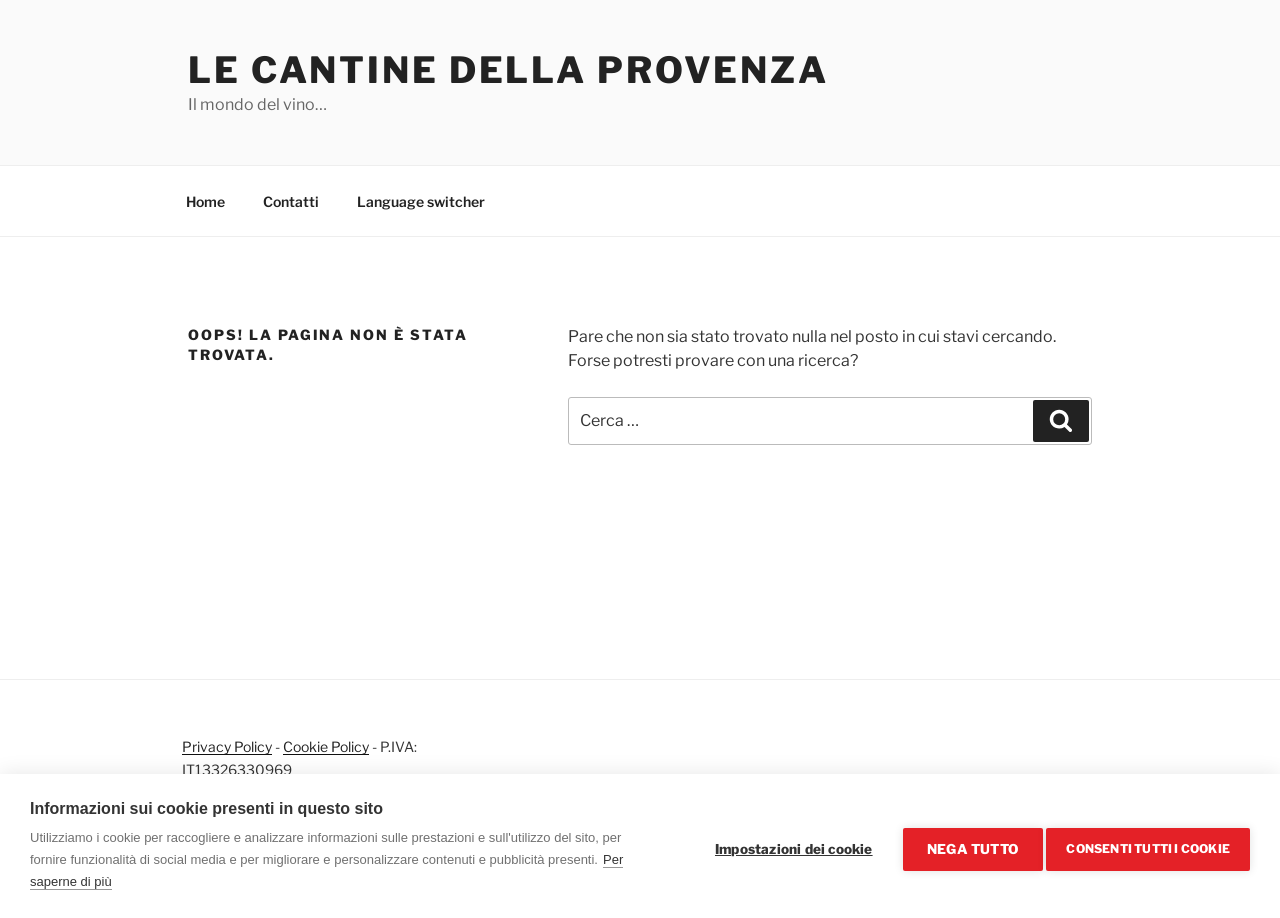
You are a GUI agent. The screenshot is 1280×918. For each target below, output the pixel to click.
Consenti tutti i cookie (1148, 845)
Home (205, 201)
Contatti (291, 201)
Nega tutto (966, 846)
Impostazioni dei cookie (788, 846)
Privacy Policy (227, 746)
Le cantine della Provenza (508, 70)
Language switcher (421, 201)
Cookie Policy (326, 746)
